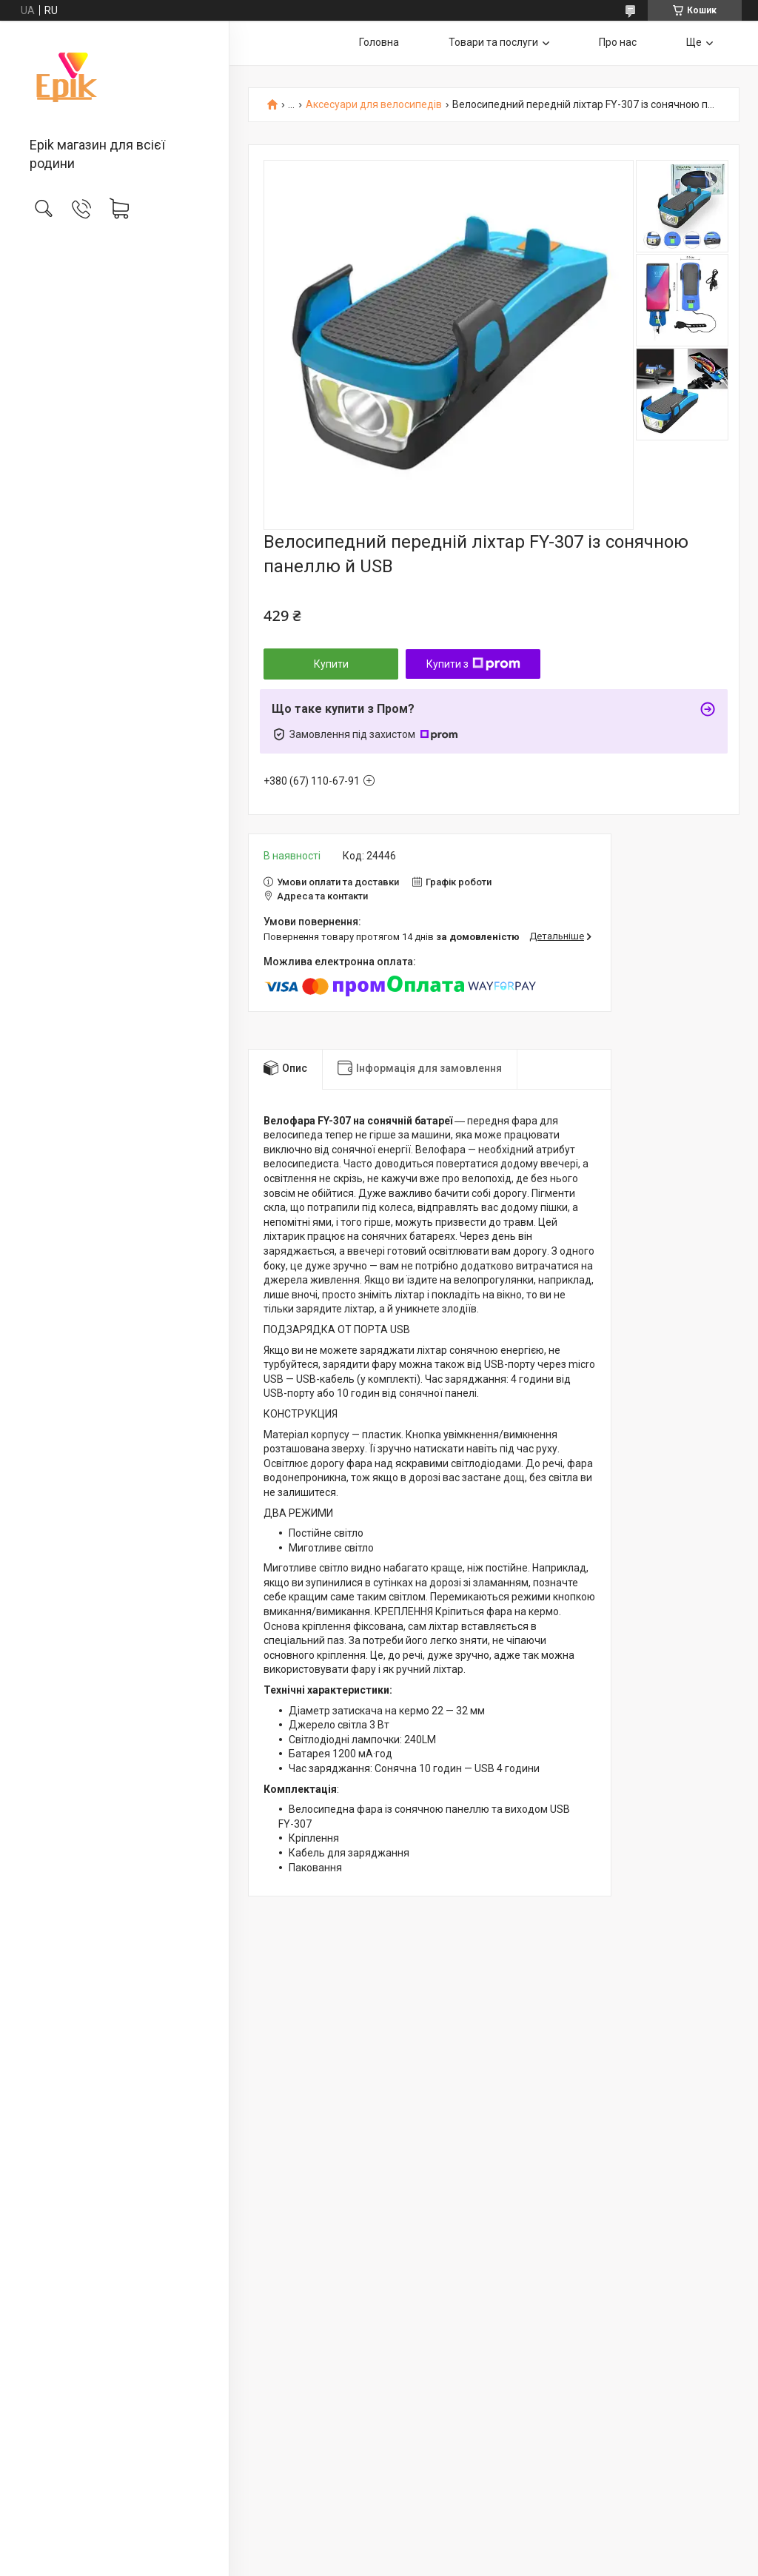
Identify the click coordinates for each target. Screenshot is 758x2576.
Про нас (618, 42)
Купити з (473, 664)
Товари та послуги (493, 42)
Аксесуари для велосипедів (374, 104)
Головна (379, 42)
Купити (331, 664)
